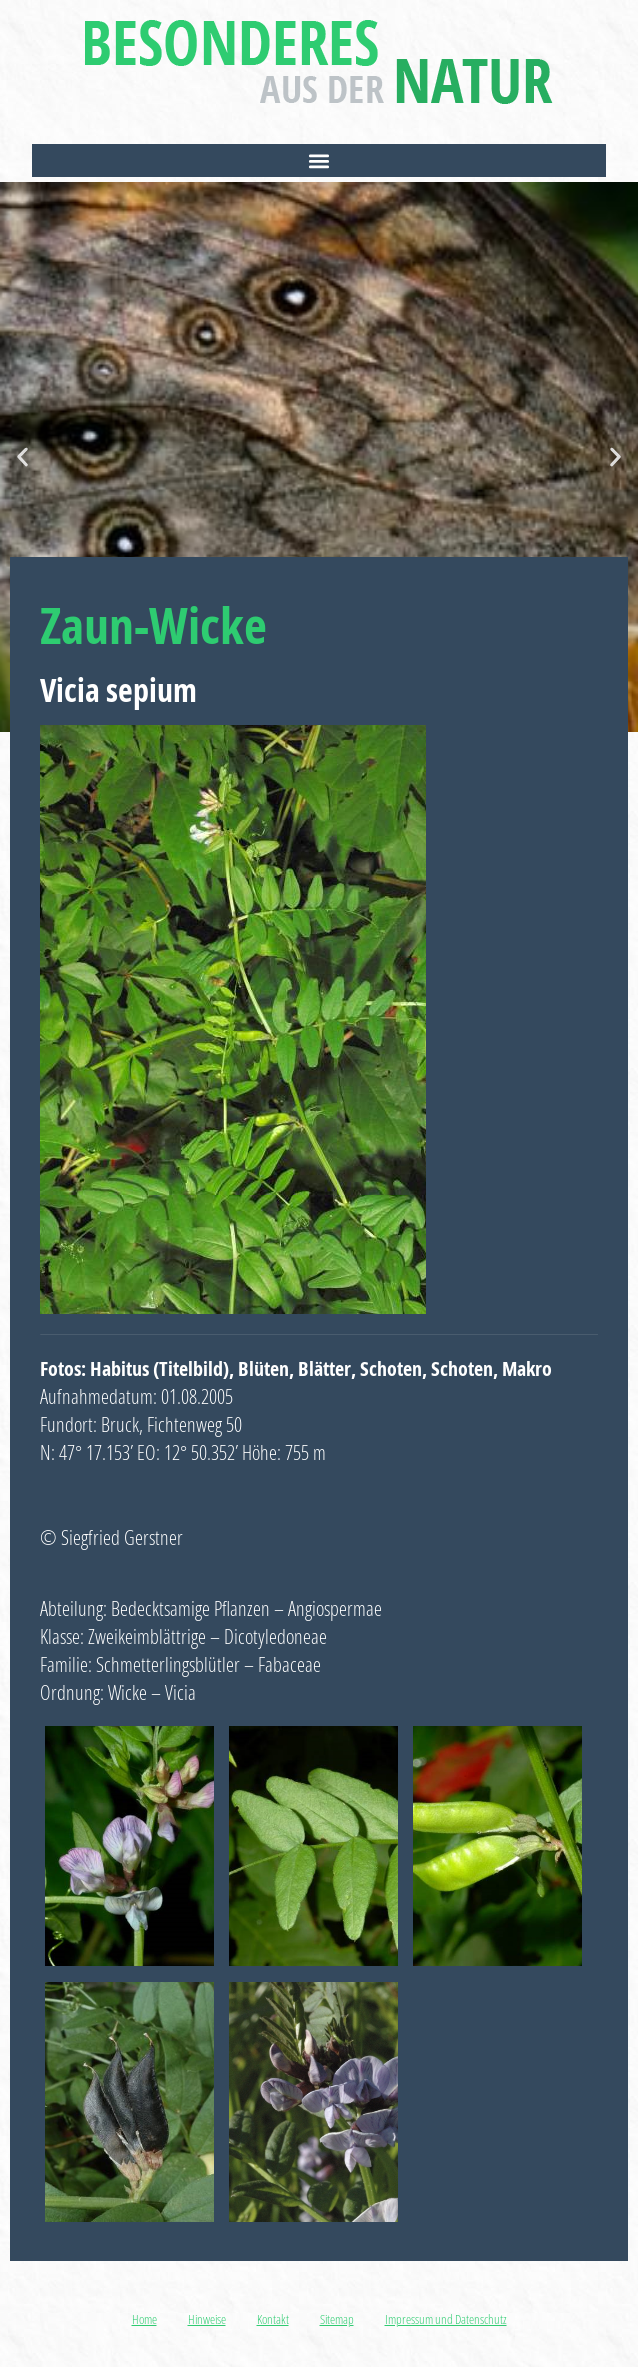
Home (144, 2319)
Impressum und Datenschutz (446, 2319)
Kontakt (273, 2319)
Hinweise (207, 2319)
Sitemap (337, 2319)
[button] (319, 160)
